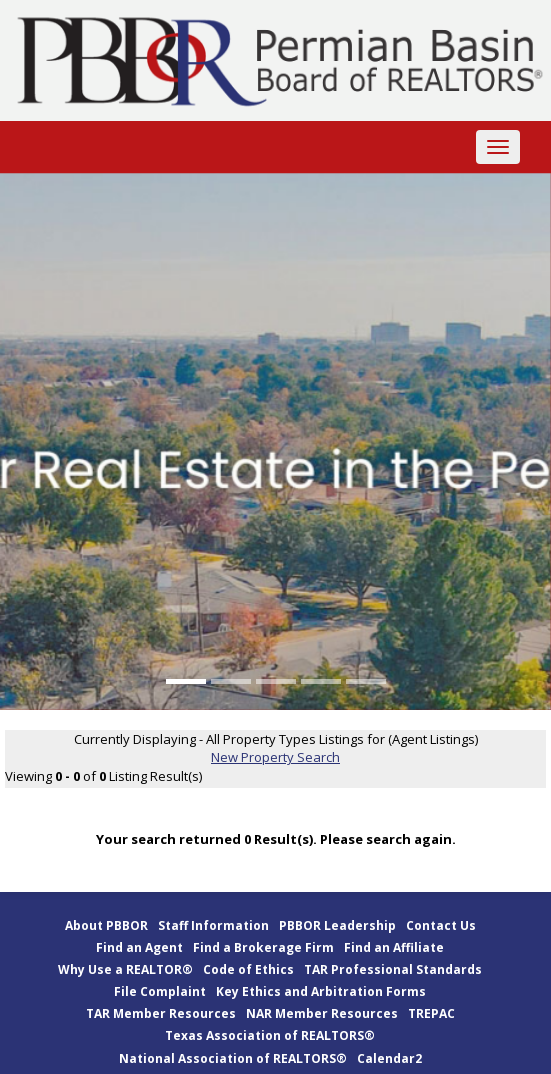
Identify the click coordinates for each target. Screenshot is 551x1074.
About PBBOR (106, 925)
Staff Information (213, 925)
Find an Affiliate (394, 947)
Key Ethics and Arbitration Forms (321, 991)
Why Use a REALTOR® (125, 969)
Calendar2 (389, 1058)
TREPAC (431, 1013)
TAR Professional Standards (393, 969)
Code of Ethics (248, 969)
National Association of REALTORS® (233, 1058)
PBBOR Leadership (337, 925)
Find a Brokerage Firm (263, 947)
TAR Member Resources (161, 1013)
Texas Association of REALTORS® (270, 1035)
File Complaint (160, 991)
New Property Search (275, 757)
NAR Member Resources (322, 1013)
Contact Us (441, 925)
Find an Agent (139, 947)
